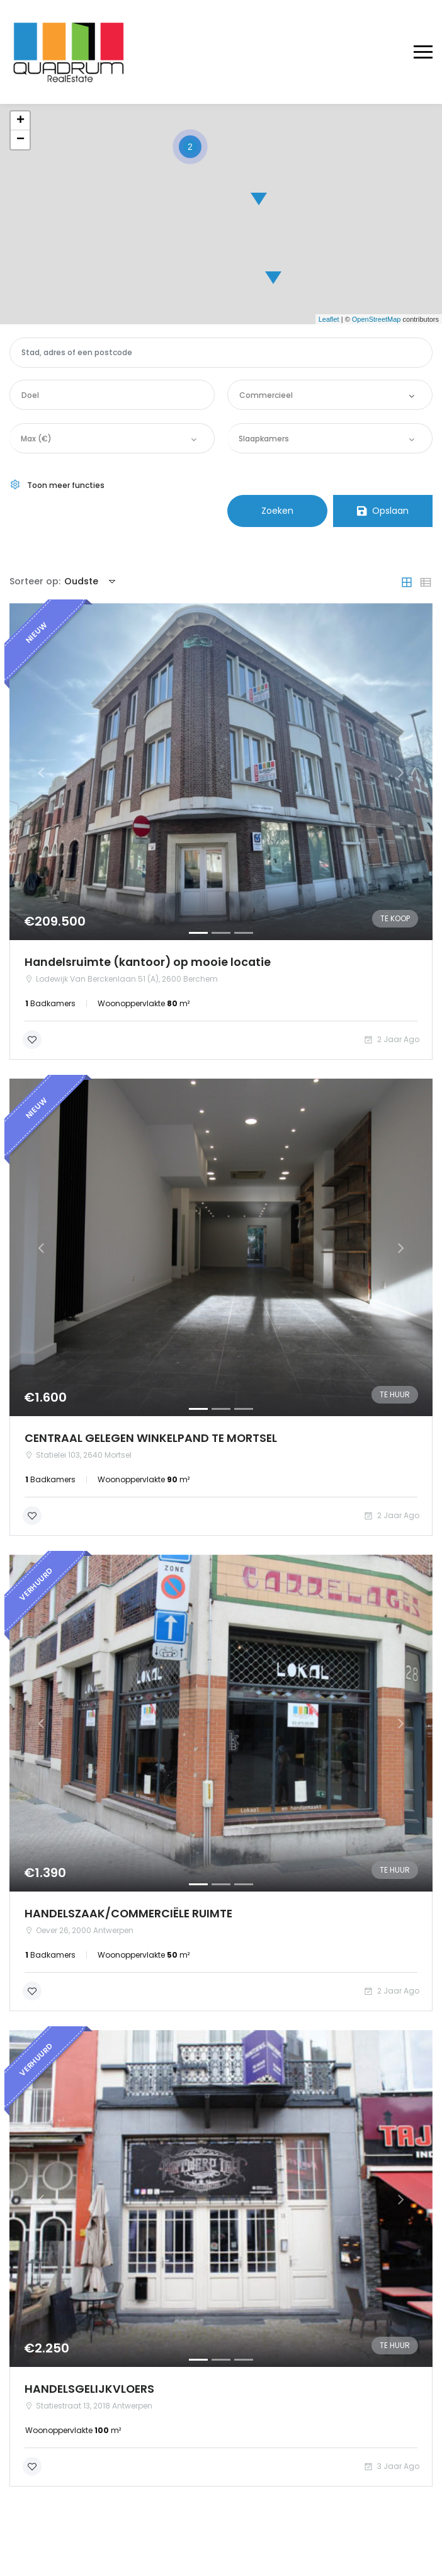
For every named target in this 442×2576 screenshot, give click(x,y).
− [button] (20, 139)
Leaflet (329, 319)
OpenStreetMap (376, 319)
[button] (41, 772)
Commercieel (266, 395)
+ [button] (20, 120)
